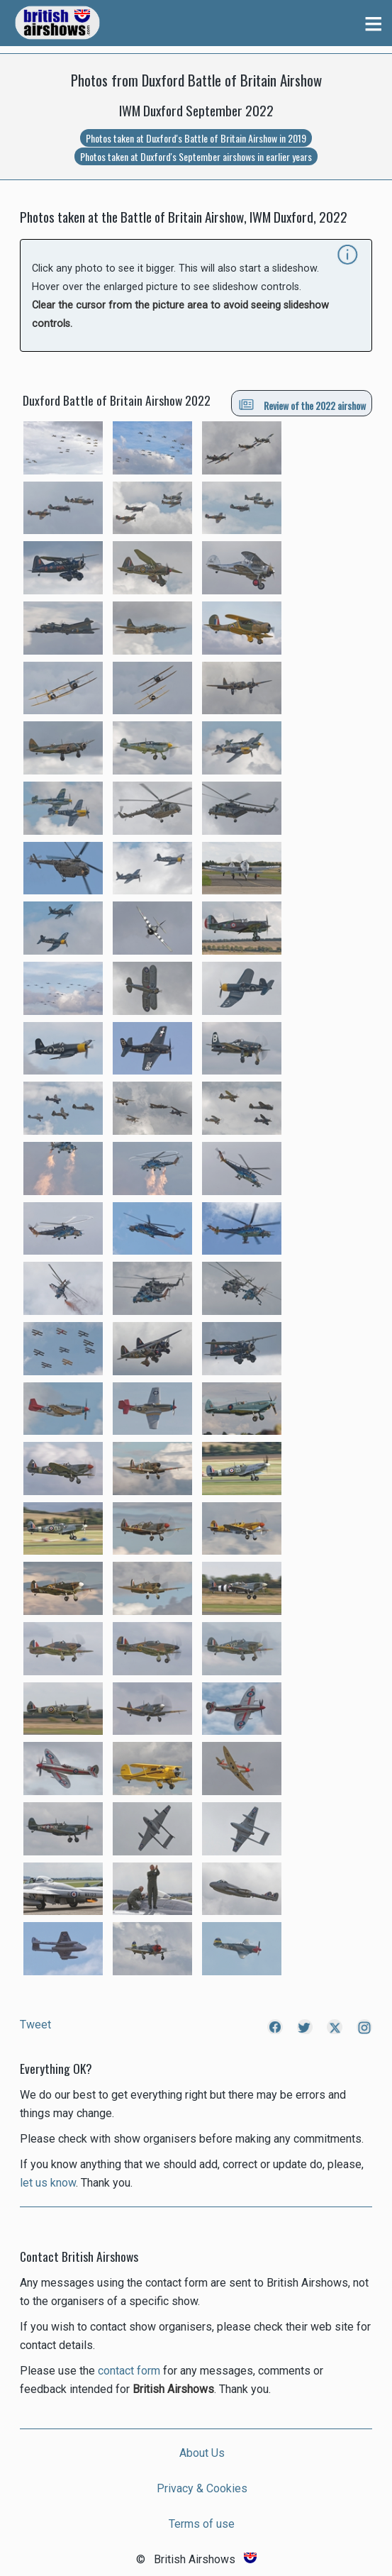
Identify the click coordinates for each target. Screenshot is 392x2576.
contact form (129, 2370)
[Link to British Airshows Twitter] (304, 2030)
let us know (48, 2182)
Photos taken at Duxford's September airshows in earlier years (196, 156)
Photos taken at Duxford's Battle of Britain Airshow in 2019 (196, 138)
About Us (202, 2453)
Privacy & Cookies (202, 2488)
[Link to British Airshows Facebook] (274, 2030)
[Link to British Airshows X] (334, 2030)
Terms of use (202, 2524)
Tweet (35, 2024)
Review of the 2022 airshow (301, 405)
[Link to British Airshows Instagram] (364, 2030)
